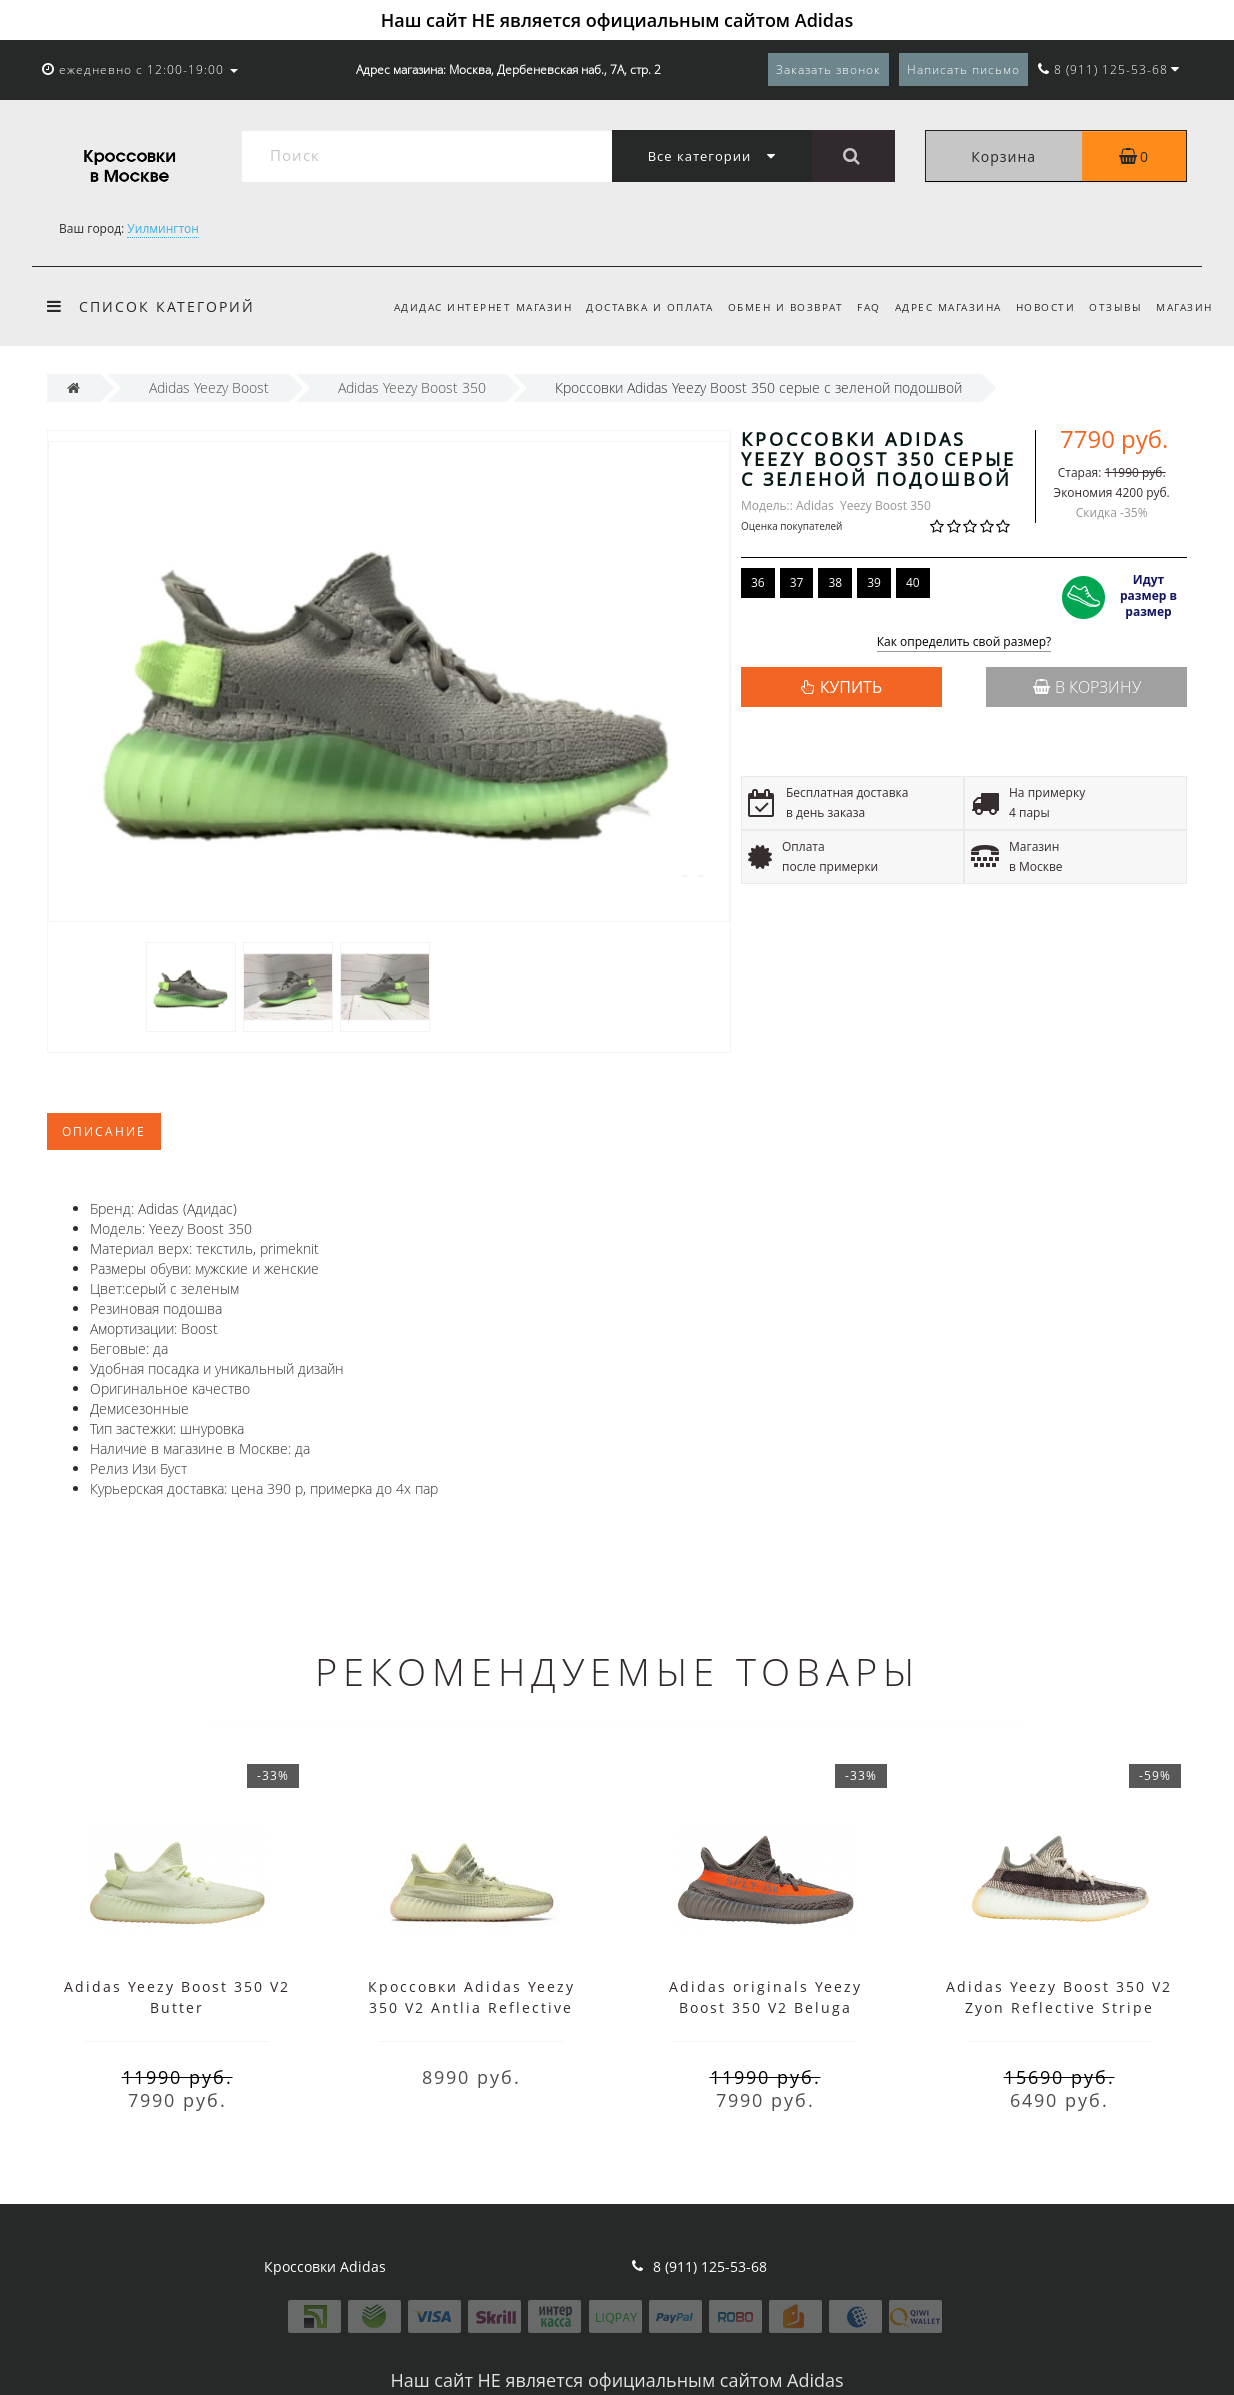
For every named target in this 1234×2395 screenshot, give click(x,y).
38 (835, 582)
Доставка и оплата (631, 307)
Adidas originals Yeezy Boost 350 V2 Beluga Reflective (765, 2007)
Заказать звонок (828, 69)
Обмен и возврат (770, 307)
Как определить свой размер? (964, 642)
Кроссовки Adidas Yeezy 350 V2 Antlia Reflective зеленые (471, 2007)
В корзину (1087, 687)
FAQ (857, 307)
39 (874, 582)
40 (913, 582)
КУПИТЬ (851, 687)
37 (797, 582)
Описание (104, 1131)
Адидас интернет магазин (461, 307)
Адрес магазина (938, 307)
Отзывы (1112, 307)
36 (758, 582)
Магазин (1184, 307)
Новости (1039, 307)
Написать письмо (963, 69)
